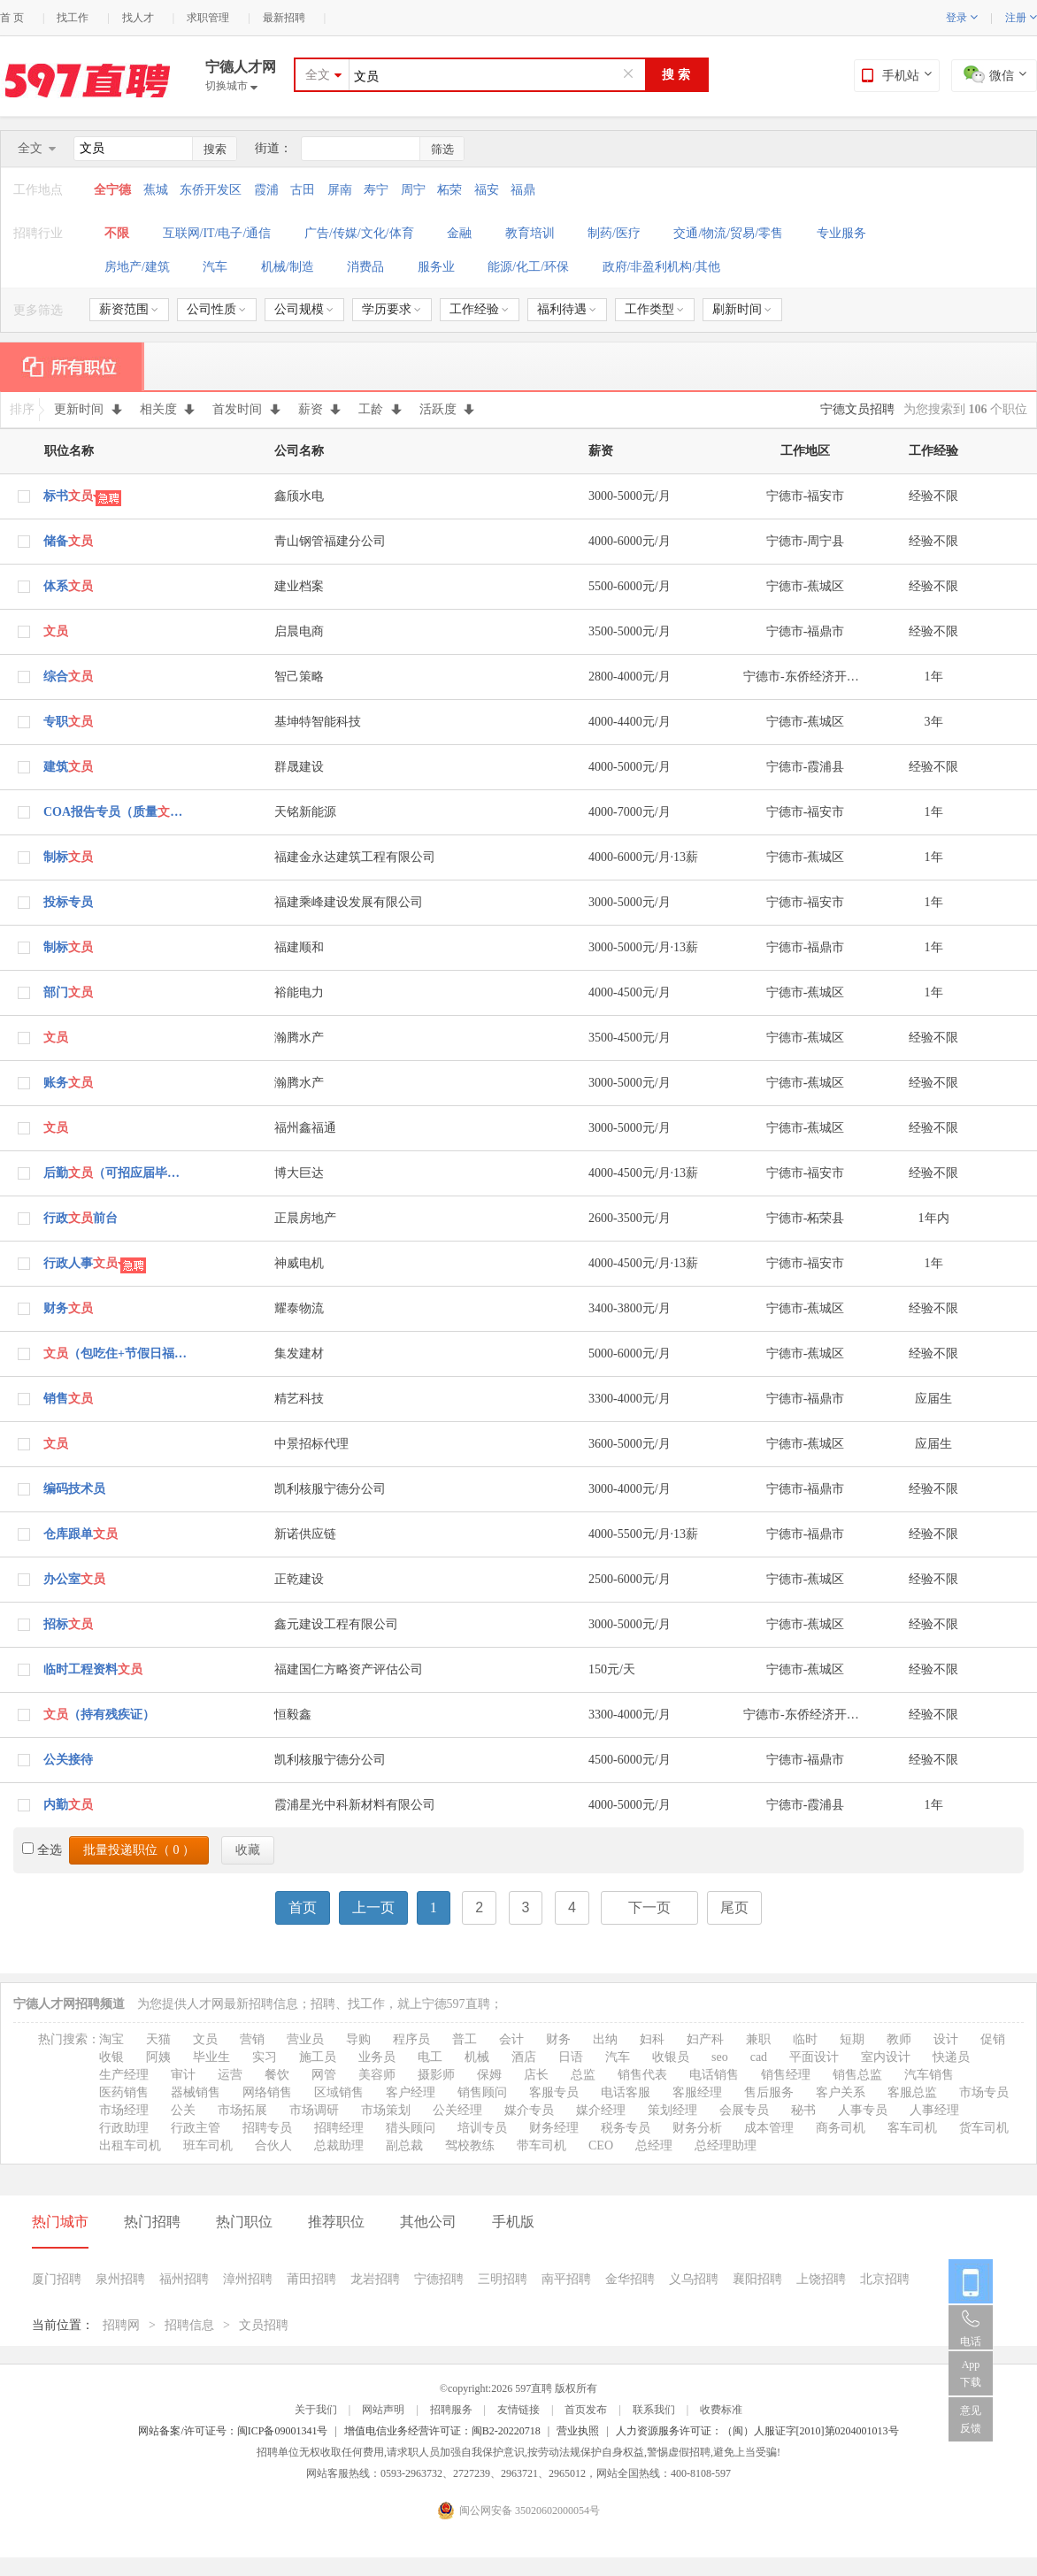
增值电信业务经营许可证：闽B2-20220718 (442, 2431)
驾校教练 (470, 2145)
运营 (230, 2074)
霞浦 (266, 189)
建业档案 (299, 586)
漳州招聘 (248, 2279)
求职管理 (208, 18)
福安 (486, 189)
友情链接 (518, 2409)
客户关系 (840, 2092)
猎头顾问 (410, 2127)
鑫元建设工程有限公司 (336, 1624)
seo (719, 2057)
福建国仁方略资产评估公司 (348, 1669)
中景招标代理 (311, 1443)
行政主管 (195, 2127)
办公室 (74, 1579)
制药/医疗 (614, 233)
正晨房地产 (305, 1218)
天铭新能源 (305, 812)
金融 (459, 233)
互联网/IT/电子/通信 (217, 233)
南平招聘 (566, 2279)
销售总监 (857, 2074)
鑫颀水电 (299, 496)
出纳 (605, 2039)
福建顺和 (299, 947)
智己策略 (299, 676)
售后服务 (769, 2092)
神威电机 (299, 1263)
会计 (511, 2039)
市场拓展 (242, 2110)
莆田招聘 (311, 2279)
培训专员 (482, 2127)
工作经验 (479, 309)
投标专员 (68, 902)
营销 (252, 2039)
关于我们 (316, 2409)
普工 (464, 2039)
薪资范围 (128, 309)
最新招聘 (284, 18)
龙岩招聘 (375, 2279)
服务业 (436, 266)
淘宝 (111, 2039)
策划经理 (672, 2110)
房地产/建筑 (137, 266)
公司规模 (304, 309)
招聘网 (121, 2325)
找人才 (138, 18)
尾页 (734, 1907)
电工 (430, 2057)
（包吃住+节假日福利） (116, 1353)
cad (758, 2057)
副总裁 (404, 2145)
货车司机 (984, 2127)
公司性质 (216, 309)
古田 (302, 189)
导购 (358, 2039)
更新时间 (88, 409)
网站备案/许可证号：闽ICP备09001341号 (232, 2431)
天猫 (158, 2039)
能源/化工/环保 (528, 266)
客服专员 (554, 2092)
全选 (42, 1850)
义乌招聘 (693, 2279)
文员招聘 (263, 2325)
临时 (805, 2039)
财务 (68, 1308)
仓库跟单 (80, 1534)
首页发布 (586, 2409)
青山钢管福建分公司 (330, 541)
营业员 (305, 2039)
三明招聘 (502, 2279)
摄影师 (436, 2074)
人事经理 (934, 2110)
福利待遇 (566, 309)
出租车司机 (130, 2145)
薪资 (320, 409)
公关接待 (68, 1759)
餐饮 (277, 2074)
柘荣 (449, 189)
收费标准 (721, 2409)
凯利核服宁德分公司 (330, 1489)
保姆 (489, 2074)
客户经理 (410, 2092)
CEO (600, 2145)
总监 (583, 2074)
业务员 (377, 2057)
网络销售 (267, 2092)
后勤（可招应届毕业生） (116, 1173)
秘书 (803, 2110)
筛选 (442, 149)
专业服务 (841, 233)
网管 (323, 2074)
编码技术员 (74, 1489)
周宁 (413, 189)
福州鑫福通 (305, 1127)
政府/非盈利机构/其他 (662, 266)
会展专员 (744, 2110)
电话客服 (625, 2092)
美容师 (377, 2074)
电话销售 (714, 2074)
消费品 (365, 266)
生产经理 (124, 2074)
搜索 (215, 149)
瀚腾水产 (299, 1037)
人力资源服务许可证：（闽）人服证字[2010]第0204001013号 (757, 2431)
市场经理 (124, 2110)
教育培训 (530, 233)
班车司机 (208, 2145)
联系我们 (654, 2409)
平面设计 (814, 2057)
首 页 (12, 18)
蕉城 (155, 189)
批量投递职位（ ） (139, 1850)
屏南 (339, 189)
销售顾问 (482, 2092)
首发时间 (246, 409)
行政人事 (80, 1263)
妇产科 (705, 2039)
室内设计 (885, 2057)
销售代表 (642, 2074)
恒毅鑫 (292, 1714)
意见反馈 (970, 2419)
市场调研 (314, 2110)
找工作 (72, 18)
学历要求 (391, 309)
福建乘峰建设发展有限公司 (348, 902)
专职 (68, 721)
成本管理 (769, 2127)
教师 (899, 2039)
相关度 (168, 409)
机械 (477, 2057)
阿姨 (158, 2057)
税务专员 (625, 2127)
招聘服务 (451, 2409)
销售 (68, 1398)
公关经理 (457, 2110)
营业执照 (578, 2431)
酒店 (523, 2057)
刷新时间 (742, 309)
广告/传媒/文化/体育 (359, 233)
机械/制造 (287, 266)
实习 (264, 2057)
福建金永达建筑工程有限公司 (354, 857)
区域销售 (339, 2092)
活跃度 (447, 409)
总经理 (653, 2145)
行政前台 (80, 1218)
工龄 (380, 409)
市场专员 (984, 2092)
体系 (68, 586)
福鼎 (523, 189)
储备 (68, 541)
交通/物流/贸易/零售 (728, 233)
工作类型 (654, 309)
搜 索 (676, 74)
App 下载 (970, 2373)
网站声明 (383, 2409)
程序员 (411, 2039)
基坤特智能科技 (317, 721)
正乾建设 (299, 1579)
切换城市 (231, 86)
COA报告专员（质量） (116, 812)
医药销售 (124, 2092)
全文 (317, 74)
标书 (68, 496)
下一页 (649, 1907)
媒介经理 (601, 2110)
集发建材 (299, 1353)
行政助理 (124, 2127)
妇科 (652, 2039)
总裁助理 (339, 2145)
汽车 (215, 266)
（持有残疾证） (99, 1714)
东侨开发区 (211, 189)
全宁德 (114, 189)
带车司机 (541, 2145)
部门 (68, 992)
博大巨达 (299, 1173)
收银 (111, 2057)
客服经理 (697, 2092)
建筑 (68, 766)
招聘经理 (339, 2127)
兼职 (758, 2039)
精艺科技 (299, 1398)
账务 (68, 1082)
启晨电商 (299, 631)
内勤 (68, 1804)
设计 (945, 2039)
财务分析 (697, 2127)
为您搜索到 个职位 (965, 409)
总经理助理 (726, 2145)
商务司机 (840, 2127)
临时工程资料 (92, 1669)
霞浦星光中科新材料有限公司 (354, 1804)
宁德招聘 (439, 2279)
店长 (536, 2074)
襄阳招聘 (757, 2279)
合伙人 (273, 2145)
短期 (852, 2039)
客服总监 (912, 2092)
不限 (116, 233)
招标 (68, 1624)
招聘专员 (267, 2127)
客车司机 (912, 2127)
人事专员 (862, 2110)
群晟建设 (299, 766)
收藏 (247, 1850)
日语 (570, 2057)
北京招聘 (885, 2279)
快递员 (951, 2057)
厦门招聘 (56, 2279)
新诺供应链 (305, 1534)
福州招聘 (184, 2279)
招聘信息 (189, 2325)
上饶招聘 (821, 2279)
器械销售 (195, 2092)
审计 (183, 2074)
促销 (992, 2039)
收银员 (670, 2057)
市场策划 (386, 2110)
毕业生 (211, 2057)
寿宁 (376, 189)
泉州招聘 (120, 2279)
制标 (68, 857)
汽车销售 (929, 2074)
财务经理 (554, 2127)
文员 (205, 2039)
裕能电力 (299, 992)
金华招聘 (630, 2279)
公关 (183, 2110)
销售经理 (785, 2074)
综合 (68, 676)
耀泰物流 (299, 1308)
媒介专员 (529, 2110)
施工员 (317, 2057)
